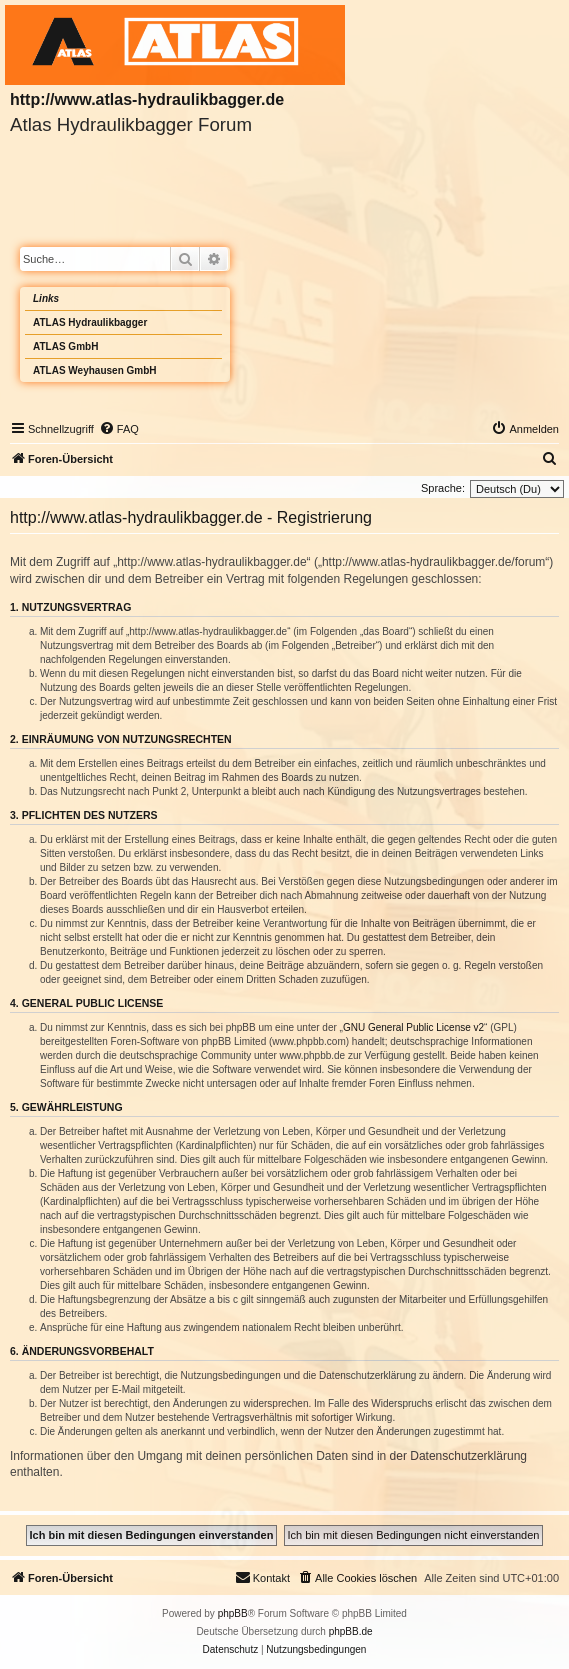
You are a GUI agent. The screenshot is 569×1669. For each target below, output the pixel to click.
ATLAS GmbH (65, 346)
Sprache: (443, 488)
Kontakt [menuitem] (262, 1577)
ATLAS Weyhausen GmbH (95, 370)
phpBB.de (351, 1631)
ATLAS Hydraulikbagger (90, 322)
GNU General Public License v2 (413, 1027)
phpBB (233, 1613)
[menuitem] (119, 429)
